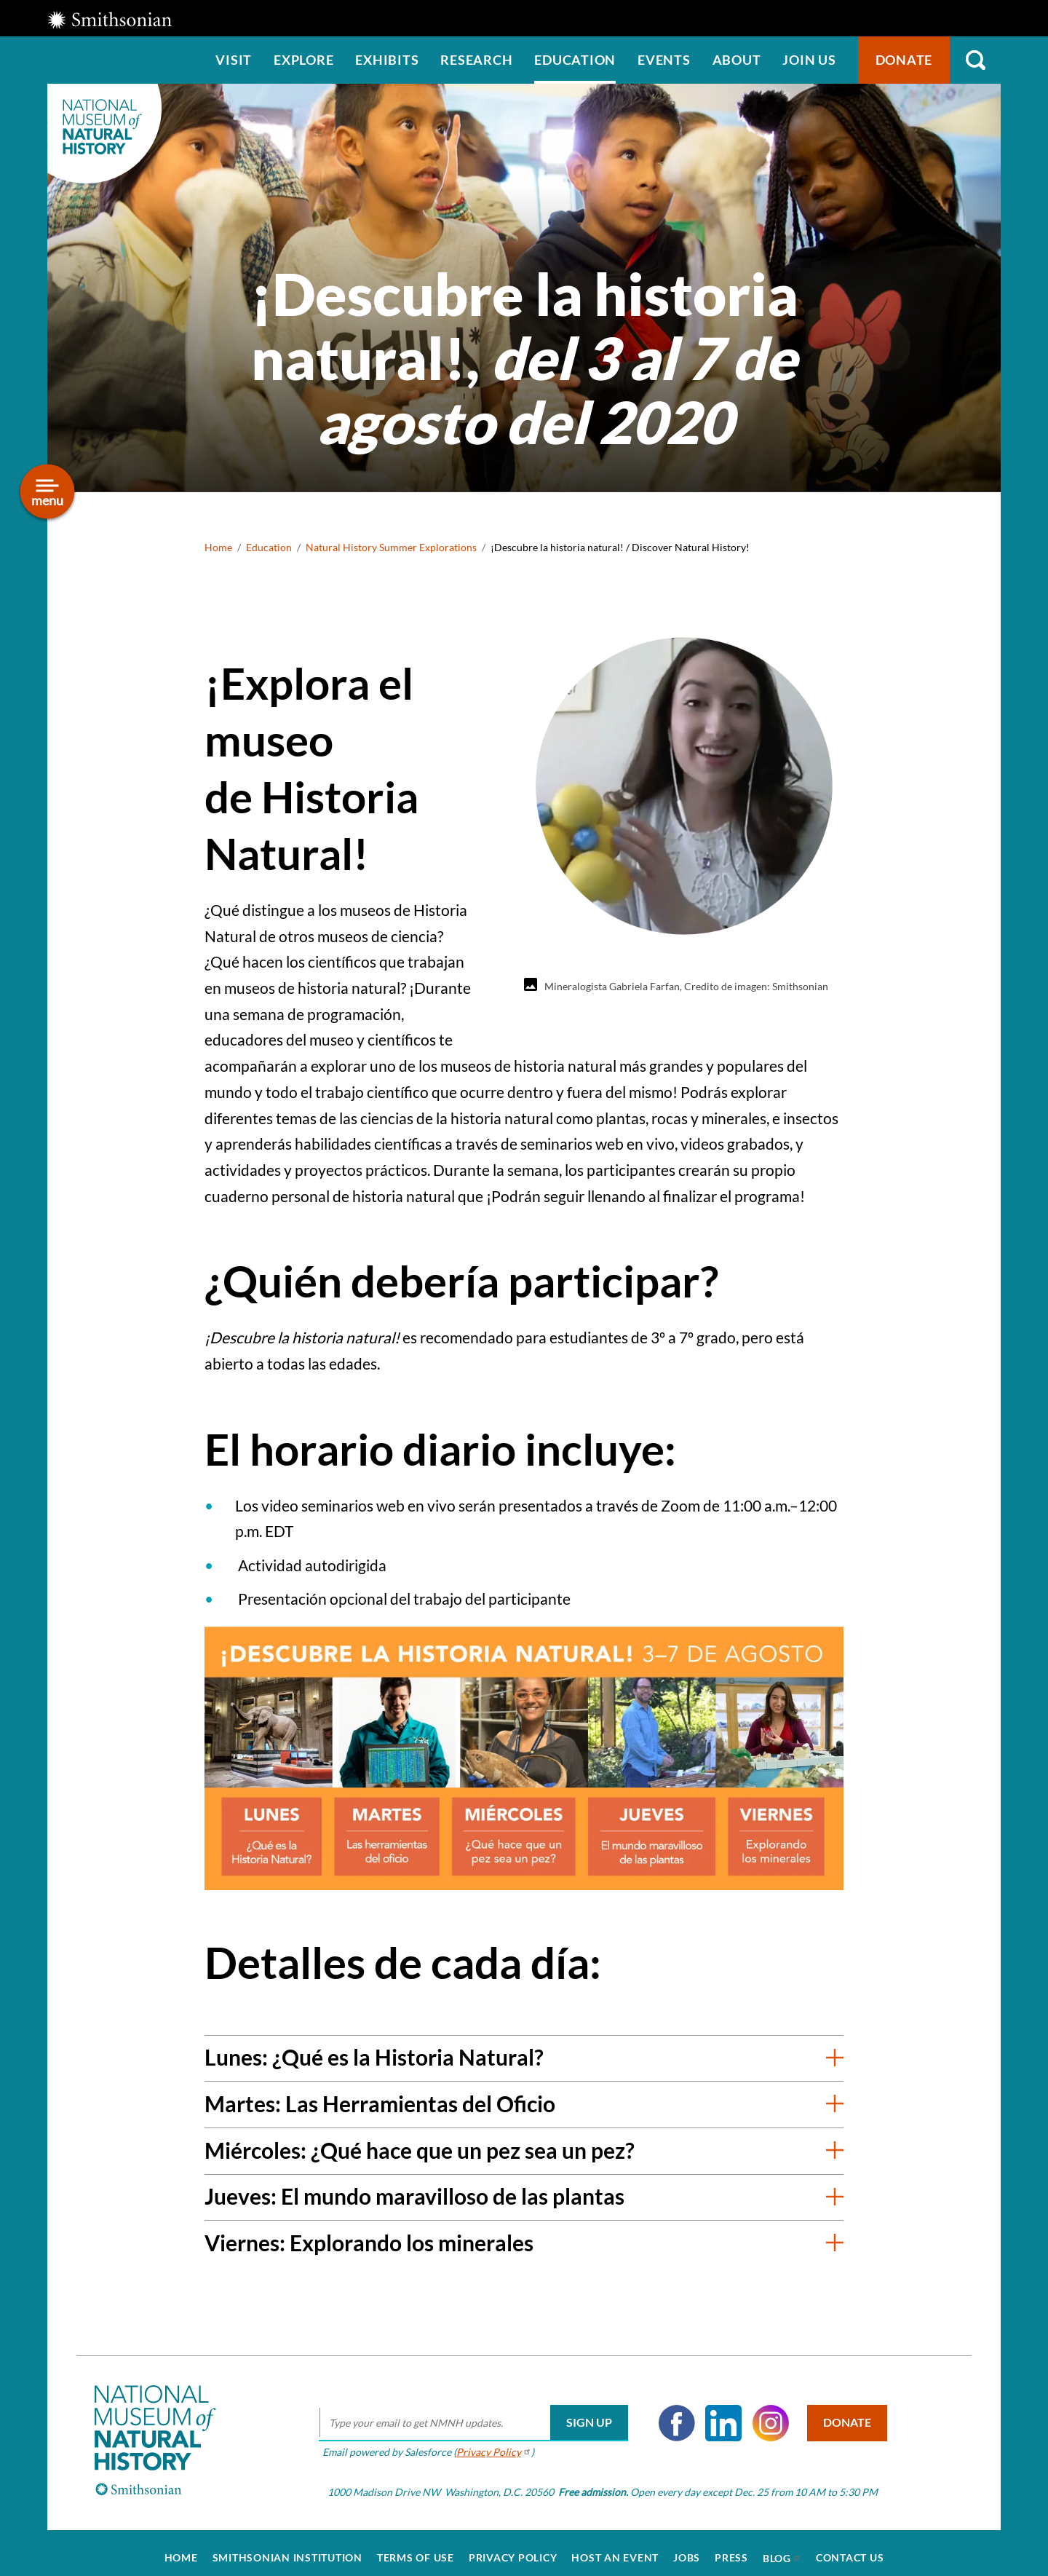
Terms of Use (415, 2548)
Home (218, 547)
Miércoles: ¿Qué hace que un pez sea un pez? (420, 2150)
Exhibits (386, 60)
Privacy (487, 2441)
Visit (233, 60)
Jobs (686, 2548)
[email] (467, 2413)
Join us (808, 60)
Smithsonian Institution (287, 2548)
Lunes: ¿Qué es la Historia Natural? (374, 2057)
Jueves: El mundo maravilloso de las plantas (414, 2196)
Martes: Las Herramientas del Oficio (380, 2103)
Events (664, 60)
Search (975, 60)
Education (575, 60)
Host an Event (615, 2548)
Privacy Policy (513, 2548)
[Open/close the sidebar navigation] (47, 492)
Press (731, 2548)
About (736, 60)
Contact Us (850, 2548)
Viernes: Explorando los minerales (369, 2242)
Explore (303, 60)
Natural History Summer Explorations (391, 547)
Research (476, 60)
